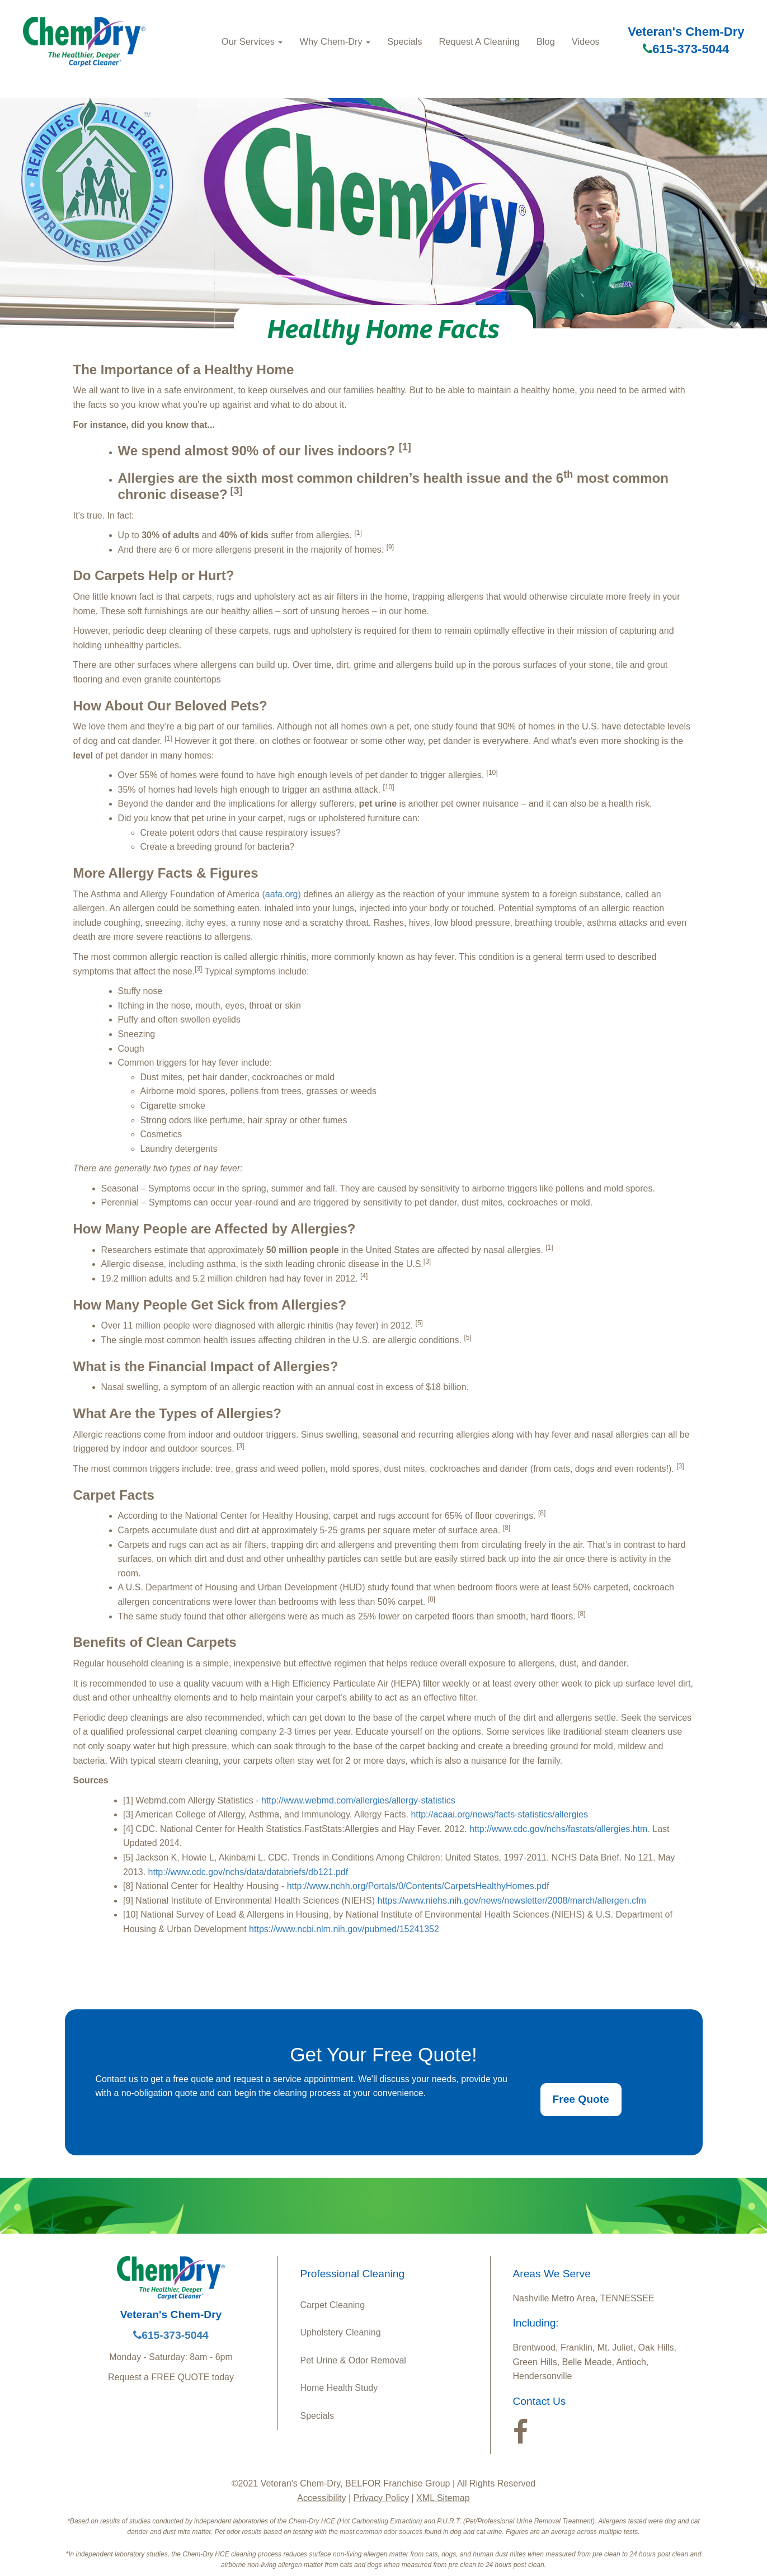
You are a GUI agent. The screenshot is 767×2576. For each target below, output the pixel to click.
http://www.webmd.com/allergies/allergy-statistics (358, 1800)
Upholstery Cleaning (340, 2332)
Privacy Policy (382, 2498)
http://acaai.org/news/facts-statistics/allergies (499, 1814)
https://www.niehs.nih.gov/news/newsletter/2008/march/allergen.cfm (512, 1900)
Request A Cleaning (479, 41)
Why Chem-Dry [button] (334, 41)
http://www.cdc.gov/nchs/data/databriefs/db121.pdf (248, 1872)
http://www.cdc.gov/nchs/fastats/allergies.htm (558, 1829)
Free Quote (581, 2099)
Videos (586, 41)
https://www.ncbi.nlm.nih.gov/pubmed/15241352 (343, 1929)
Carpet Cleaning (332, 2305)
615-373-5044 (686, 49)
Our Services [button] (252, 41)
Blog (546, 41)
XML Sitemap (442, 2498)
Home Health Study (339, 2388)
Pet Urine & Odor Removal (353, 2360)
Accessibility (321, 2498)
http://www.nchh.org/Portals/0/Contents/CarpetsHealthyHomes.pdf (418, 1886)
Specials (404, 41)
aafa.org (281, 894)
